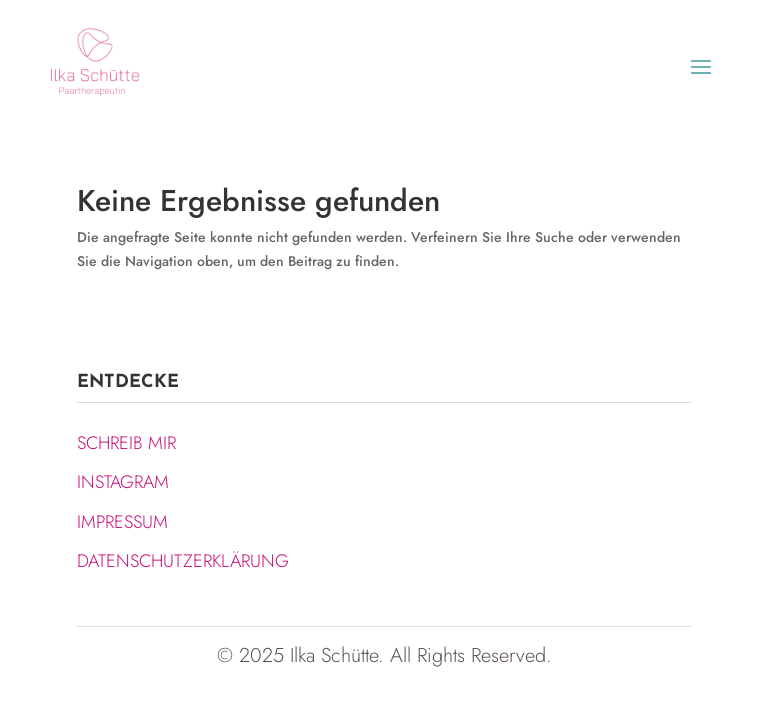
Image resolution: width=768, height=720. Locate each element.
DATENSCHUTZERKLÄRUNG (183, 561)
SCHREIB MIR (126, 443)
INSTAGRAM (123, 482)
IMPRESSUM (122, 522)
